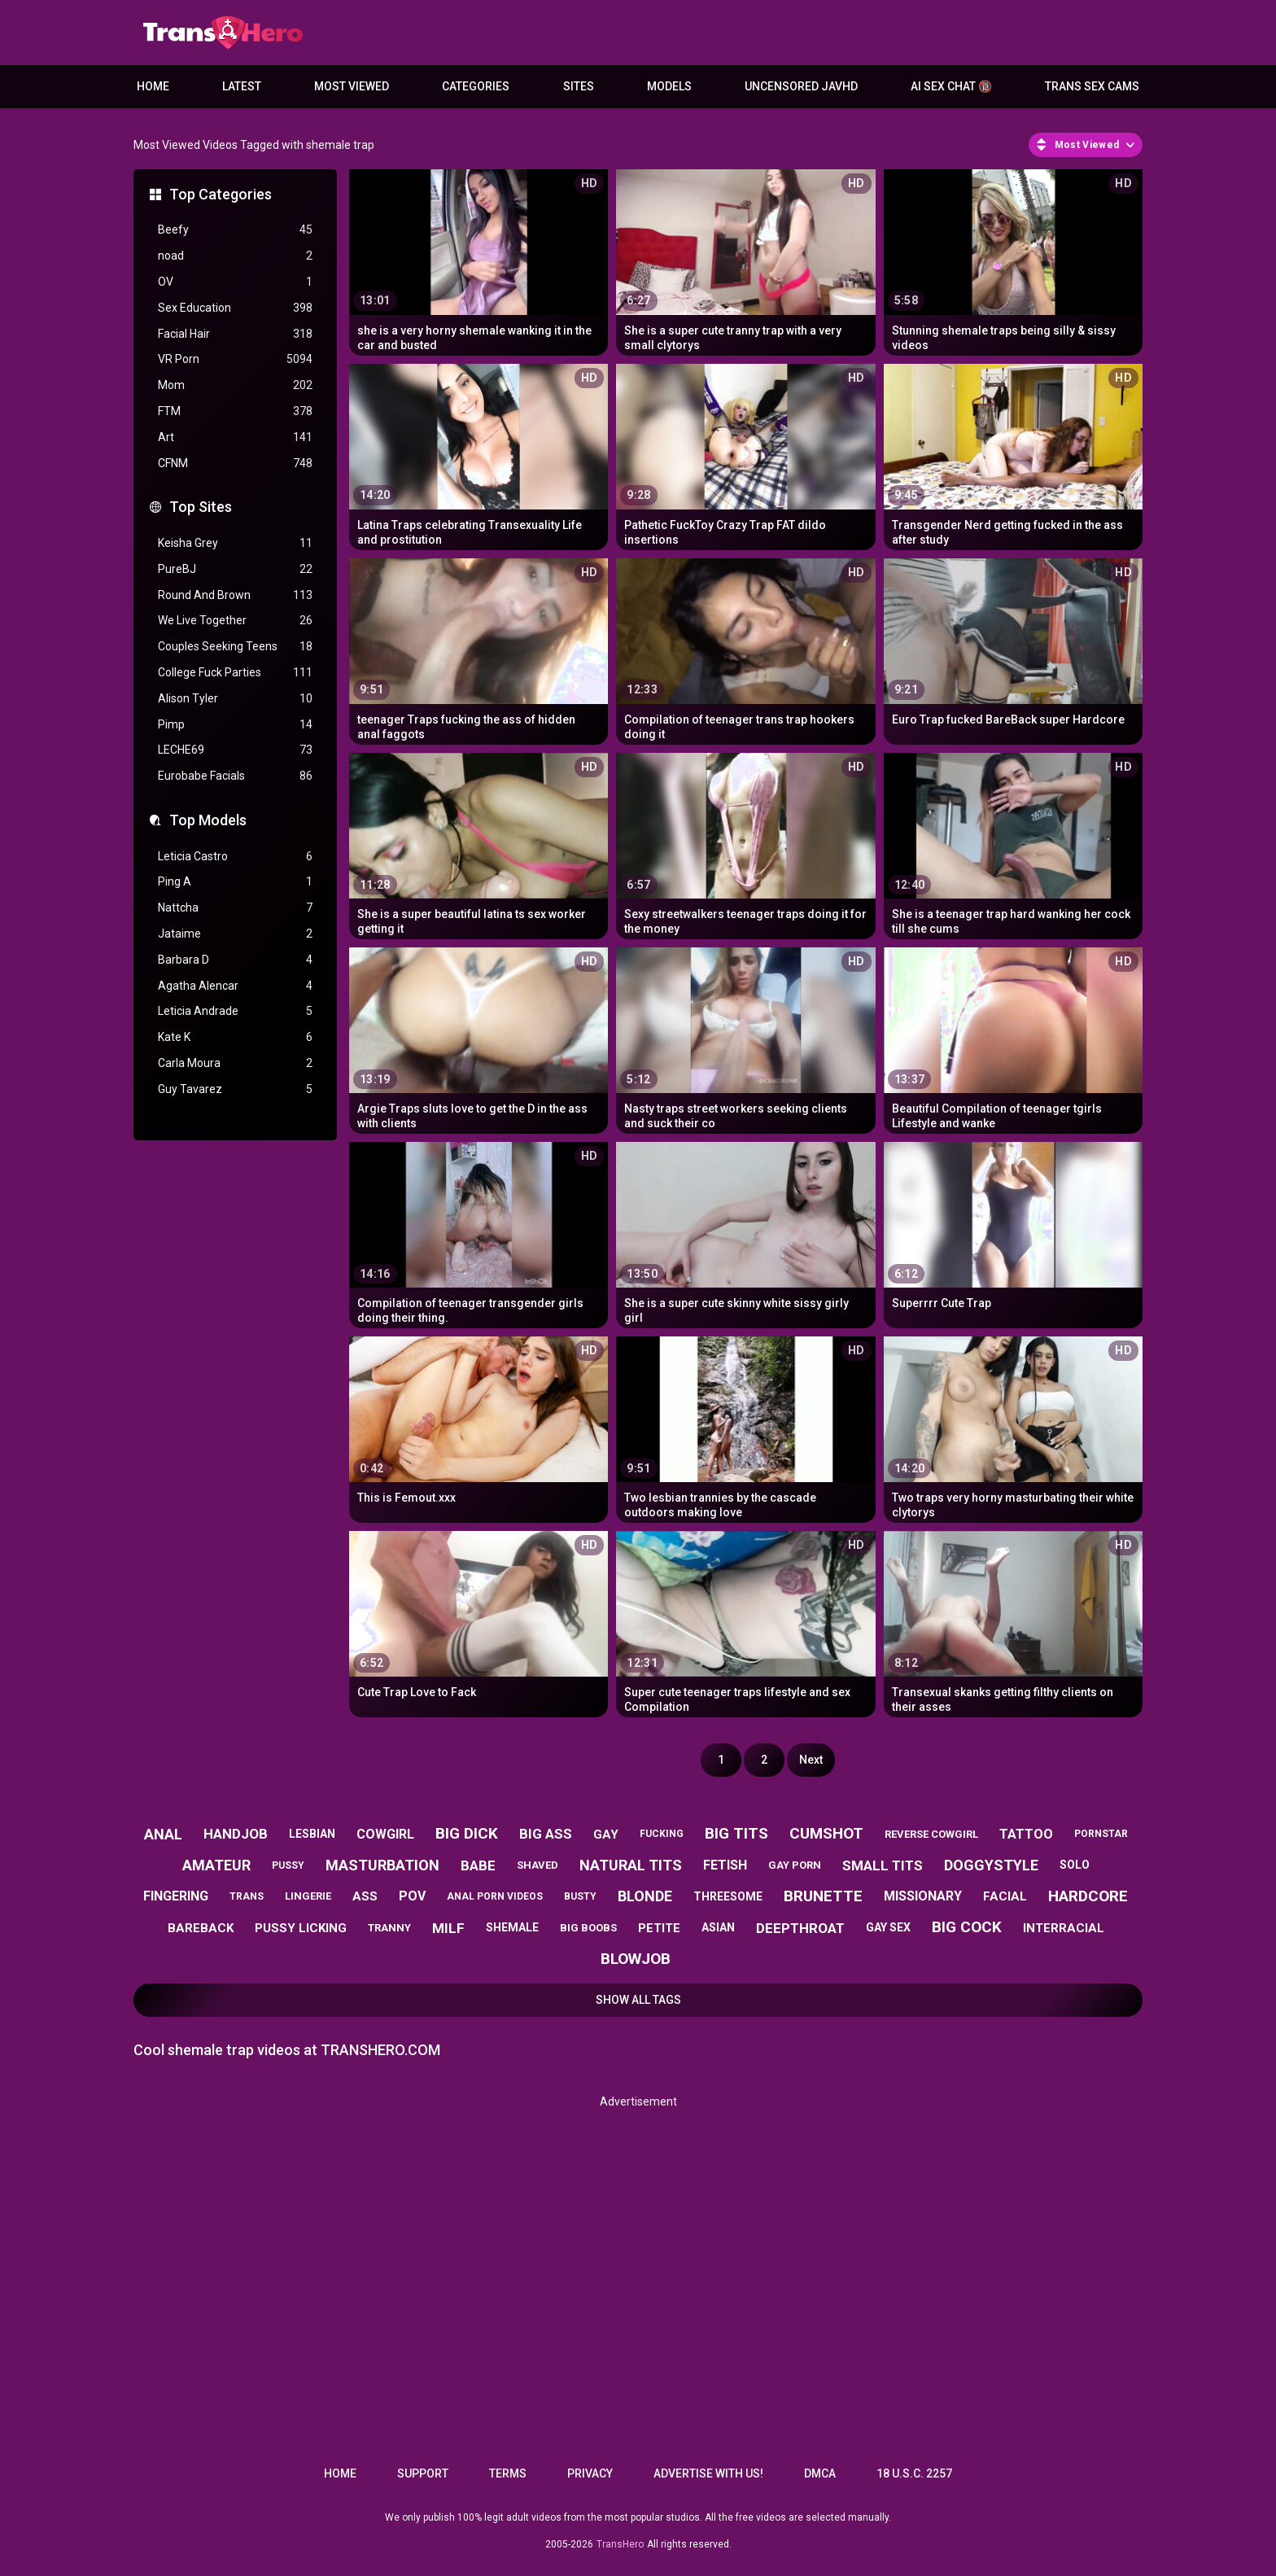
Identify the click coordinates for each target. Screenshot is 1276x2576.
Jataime (235, 934)
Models (669, 86)
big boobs (588, 1928)
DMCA (820, 2473)
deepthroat (800, 1928)
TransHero (620, 2544)
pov (412, 1896)
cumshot (826, 1833)
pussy (288, 1865)
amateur (216, 1865)
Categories (475, 86)
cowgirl (385, 1834)
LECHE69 (235, 750)
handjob (235, 1834)
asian (718, 1927)
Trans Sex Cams (1092, 86)
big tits (736, 1833)
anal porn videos (495, 1896)
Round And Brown (235, 595)
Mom (235, 385)
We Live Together (235, 621)
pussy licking (301, 1928)
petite (659, 1928)
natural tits (630, 1865)
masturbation (382, 1865)
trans (246, 1896)
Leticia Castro (235, 857)
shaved (537, 1865)
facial (1005, 1896)
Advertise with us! (708, 2473)
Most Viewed (351, 86)
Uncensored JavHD (801, 86)
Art (235, 437)
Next (811, 1759)
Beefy (235, 230)
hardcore (1088, 1896)
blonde (645, 1896)
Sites (578, 86)
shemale (512, 1927)
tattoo (1026, 1834)
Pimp (235, 725)
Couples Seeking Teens (235, 647)
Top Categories (220, 194)
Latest (241, 86)
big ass (545, 1834)
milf (448, 1928)
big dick (466, 1833)
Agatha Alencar (235, 986)
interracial (1063, 1928)
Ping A (235, 882)
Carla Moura (235, 1063)
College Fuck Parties (235, 673)
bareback (201, 1928)
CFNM (235, 463)
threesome (728, 1896)
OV (235, 282)
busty (580, 1896)
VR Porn (235, 359)
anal (163, 1834)
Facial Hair (235, 334)
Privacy (590, 2473)
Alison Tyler (235, 699)
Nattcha (235, 908)
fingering (175, 1896)
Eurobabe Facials (235, 776)
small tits (882, 1865)
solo (1075, 1864)
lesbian (312, 1833)
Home (153, 86)
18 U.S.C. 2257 (914, 2473)
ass (365, 1896)
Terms (508, 2473)
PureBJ (235, 569)
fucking (662, 1833)
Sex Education (235, 308)
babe (478, 1865)
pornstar (1101, 1833)
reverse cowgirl (931, 1834)
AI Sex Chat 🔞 (951, 86)
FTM (235, 411)
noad (235, 256)
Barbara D (235, 960)
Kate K (235, 1037)
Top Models (208, 820)
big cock (967, 1927)
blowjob (636, 1958)
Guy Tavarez (235, 1089)
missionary (923, 1896)
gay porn (794, 1865)
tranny (389, 1928)
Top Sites (200, 506)
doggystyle (991, 1865)
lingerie (308, 1896)
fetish (725, 1865)
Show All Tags (638, 1999)
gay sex (888, 1927)
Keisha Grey (235, 543)
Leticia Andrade (235, 1011)
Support (422, 2473)
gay (605, 1834)
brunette (823, 1896)
